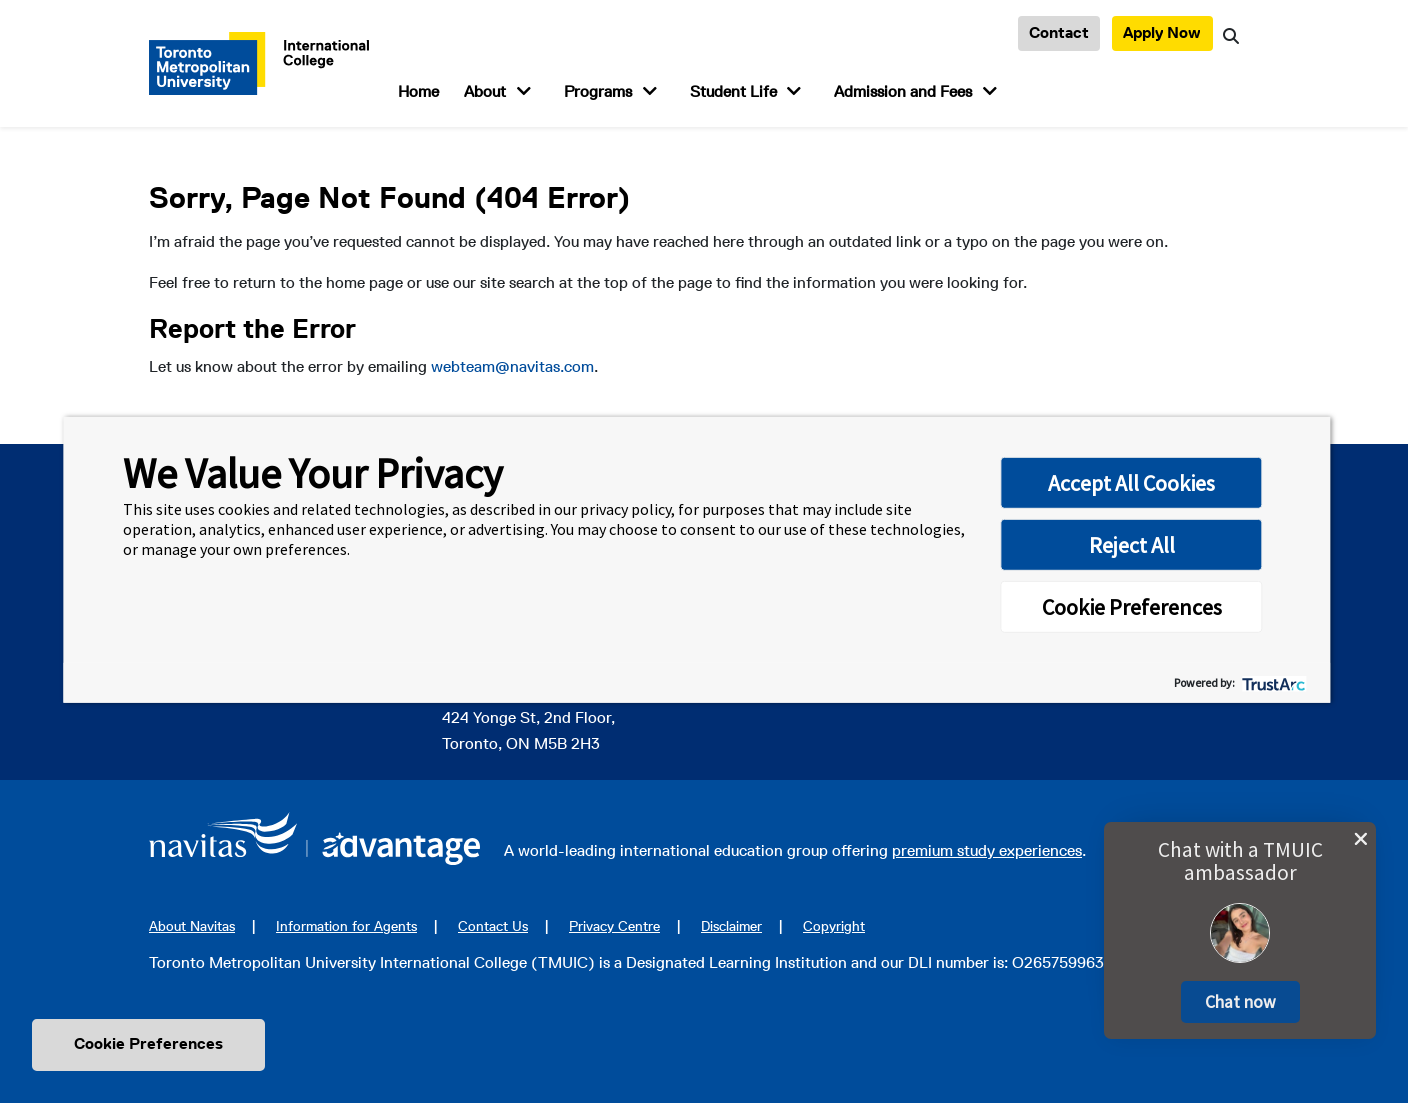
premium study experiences (987, 850)
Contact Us (493, 926)
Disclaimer (731, 926)
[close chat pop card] (1361, 839)
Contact (1059, 32)
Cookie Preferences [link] (148, 1043)
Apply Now (1162, 32)
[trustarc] (1272, 682)
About (485, 91)
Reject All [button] (1132, 545)
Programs (598, 91)
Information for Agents (346, 926)
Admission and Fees (903, 91)
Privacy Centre (614, 926)
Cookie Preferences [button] (1132, 607)
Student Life (733, 91)
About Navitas (192, 926)
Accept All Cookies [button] (1131, 483)
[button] (1240, 1002)
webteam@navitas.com (512, 366)
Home (418, 91)
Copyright (834, 926)
